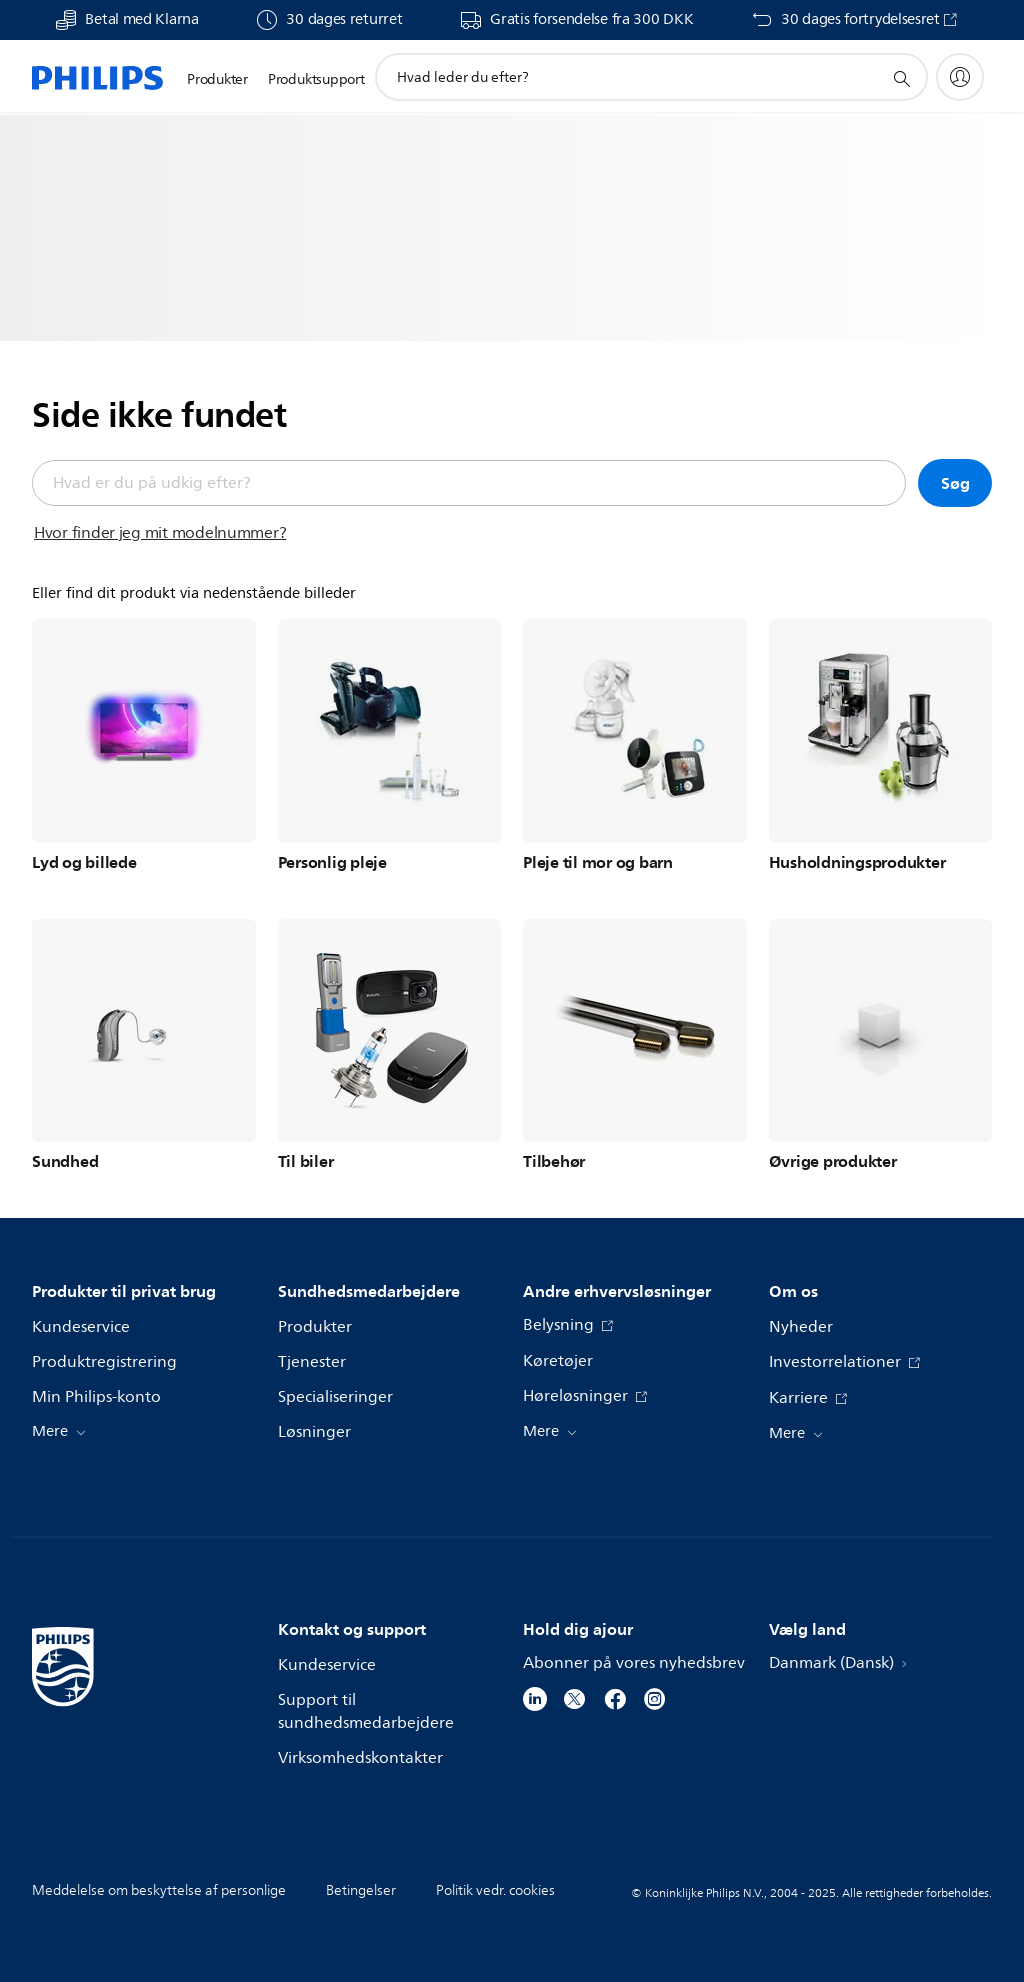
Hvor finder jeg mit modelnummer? (160, 533)
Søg (955, 483)
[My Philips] (960, 77)
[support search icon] (901, 78)
